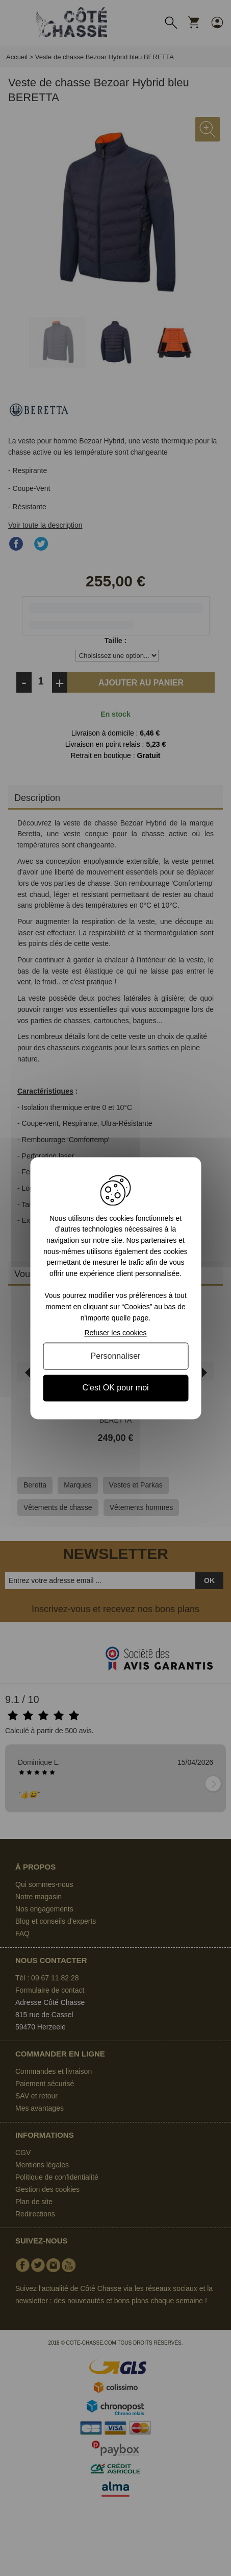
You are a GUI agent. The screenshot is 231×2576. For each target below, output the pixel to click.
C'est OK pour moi (115, 1388)
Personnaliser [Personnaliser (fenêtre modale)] (116, 1356)
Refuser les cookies (115, 1333)
